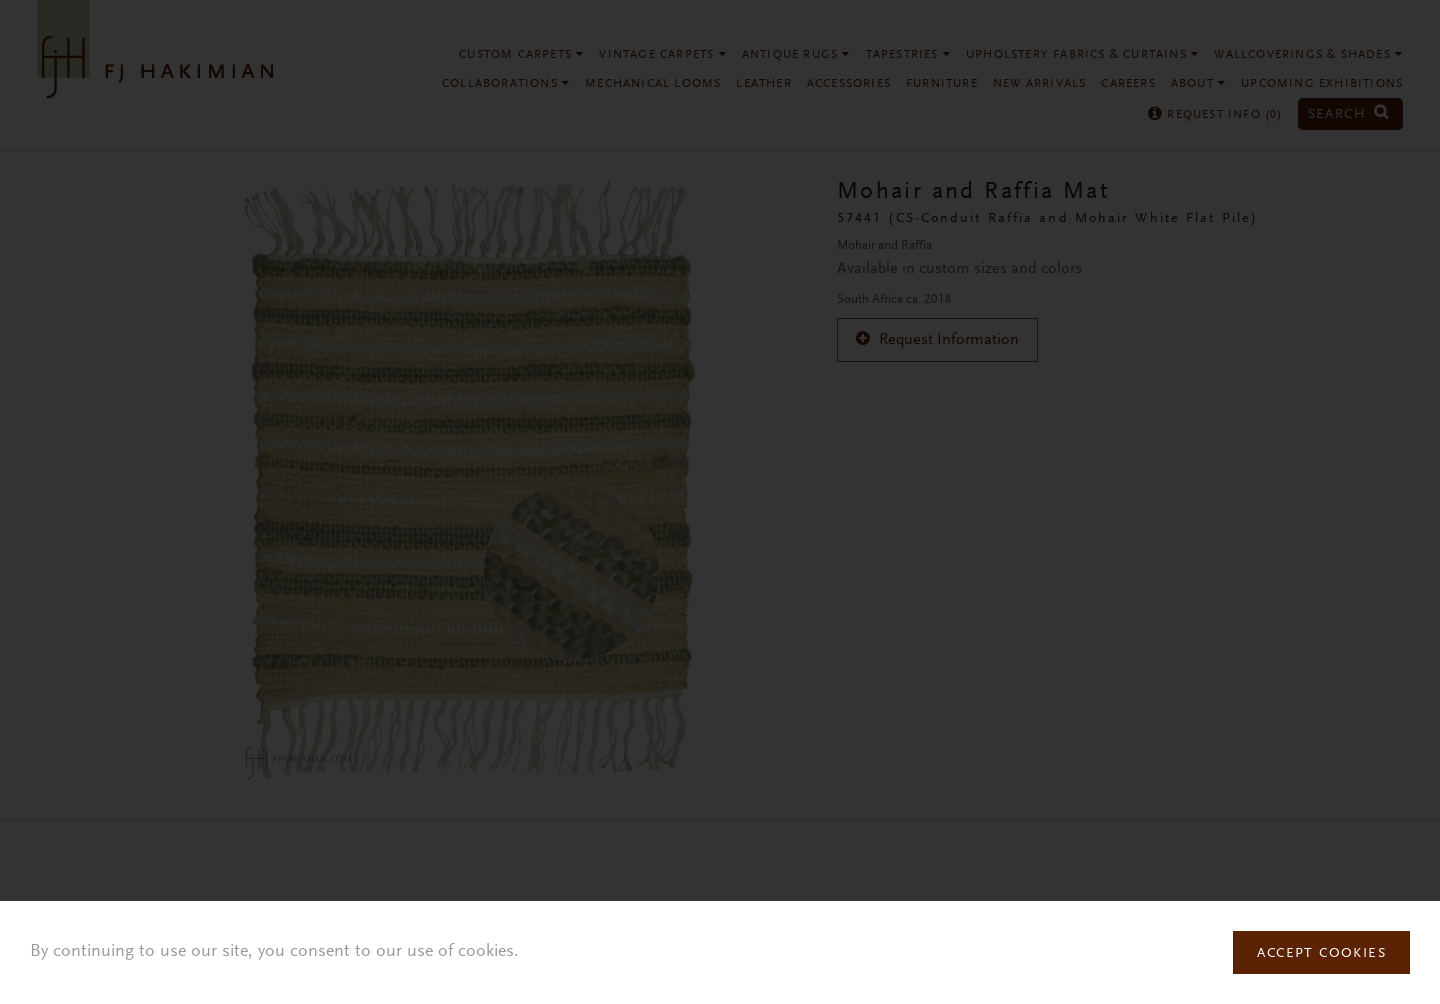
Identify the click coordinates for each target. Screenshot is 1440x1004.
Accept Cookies (1321, 954)
